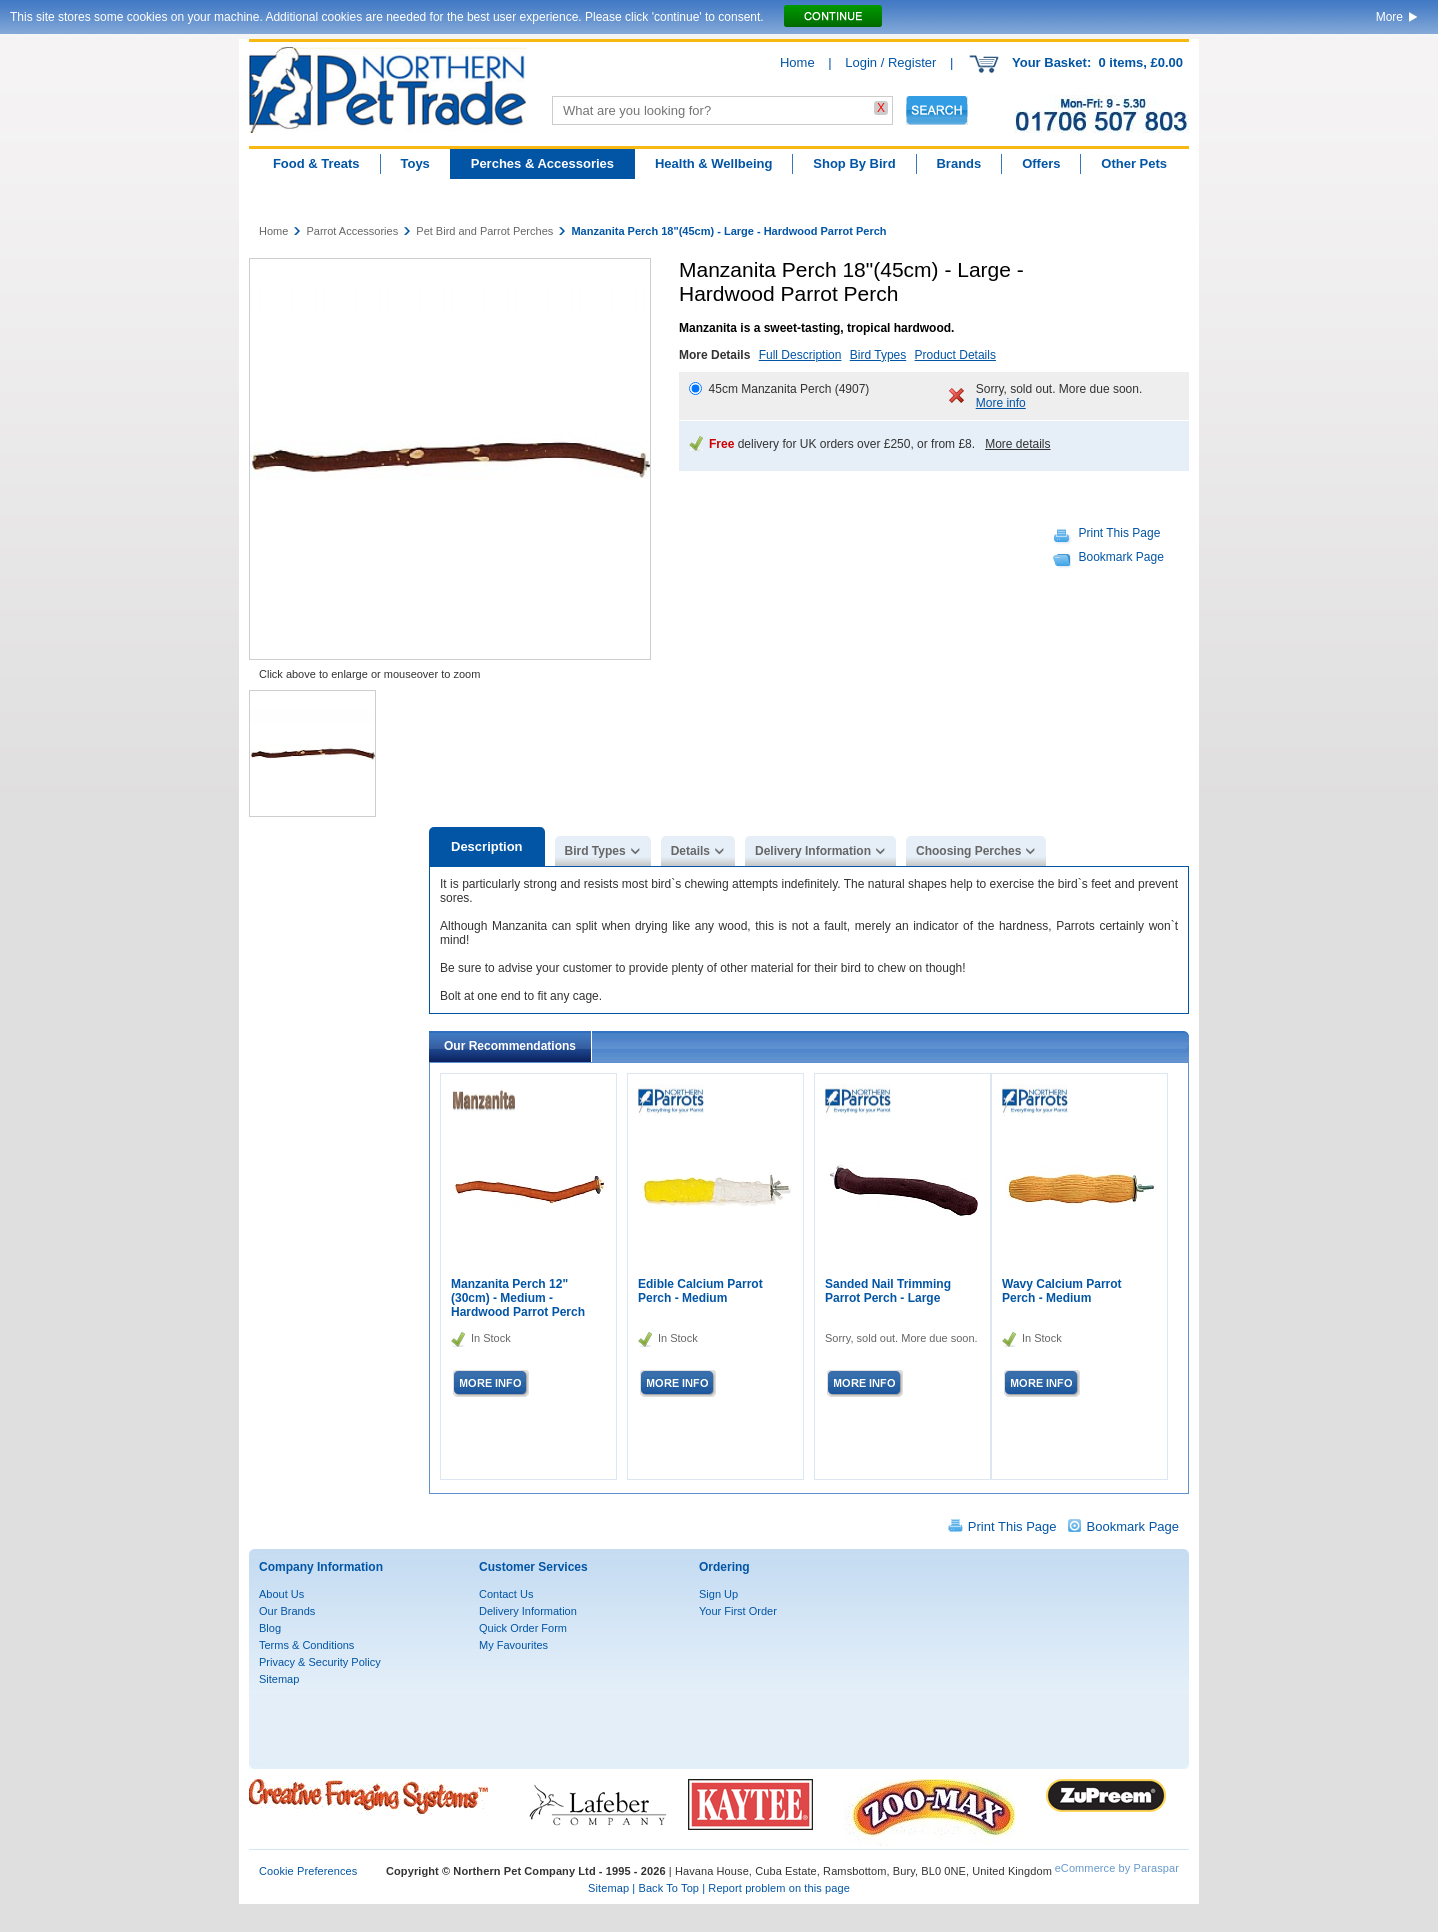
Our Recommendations (510, 1046)
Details (690, 851)
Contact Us (506, 1594)
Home (797, 62)
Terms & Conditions (306, 1645)
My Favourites (513, 1645)
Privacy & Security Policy (320, 1662)
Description (487, 846)
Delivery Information (813, 851)
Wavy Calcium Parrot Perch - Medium (1062, 1291)
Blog (270, 1628)
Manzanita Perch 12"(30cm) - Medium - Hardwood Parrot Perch (518, 1298)
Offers (1041, 163)
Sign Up (718, 1594)
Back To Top (668, 1888)
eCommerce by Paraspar (1117, 1868)
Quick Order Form (523, 1628)
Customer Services (533, 1567)
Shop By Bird (854, 163)
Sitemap (279, 1679)
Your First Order (738, 1611)
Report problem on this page (779, 1888)
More (1389, 17)
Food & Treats (316, 163)
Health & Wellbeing (714, 163)
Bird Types (878, 355)
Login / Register (890, 62)
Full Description (800, 355)
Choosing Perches (968, 851)
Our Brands (287, 1611)
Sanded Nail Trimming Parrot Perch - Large (888, 1291)
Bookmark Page (1121, 557)
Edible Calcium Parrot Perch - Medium (700, 1291)
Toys (414, 163)
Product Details (955, 355)
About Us (281, 1594)
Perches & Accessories (542, 163)
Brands (958, 163)
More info (1001, 403)
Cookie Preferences (308, 1871)
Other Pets (1134, 163)
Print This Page (1120, 533)
